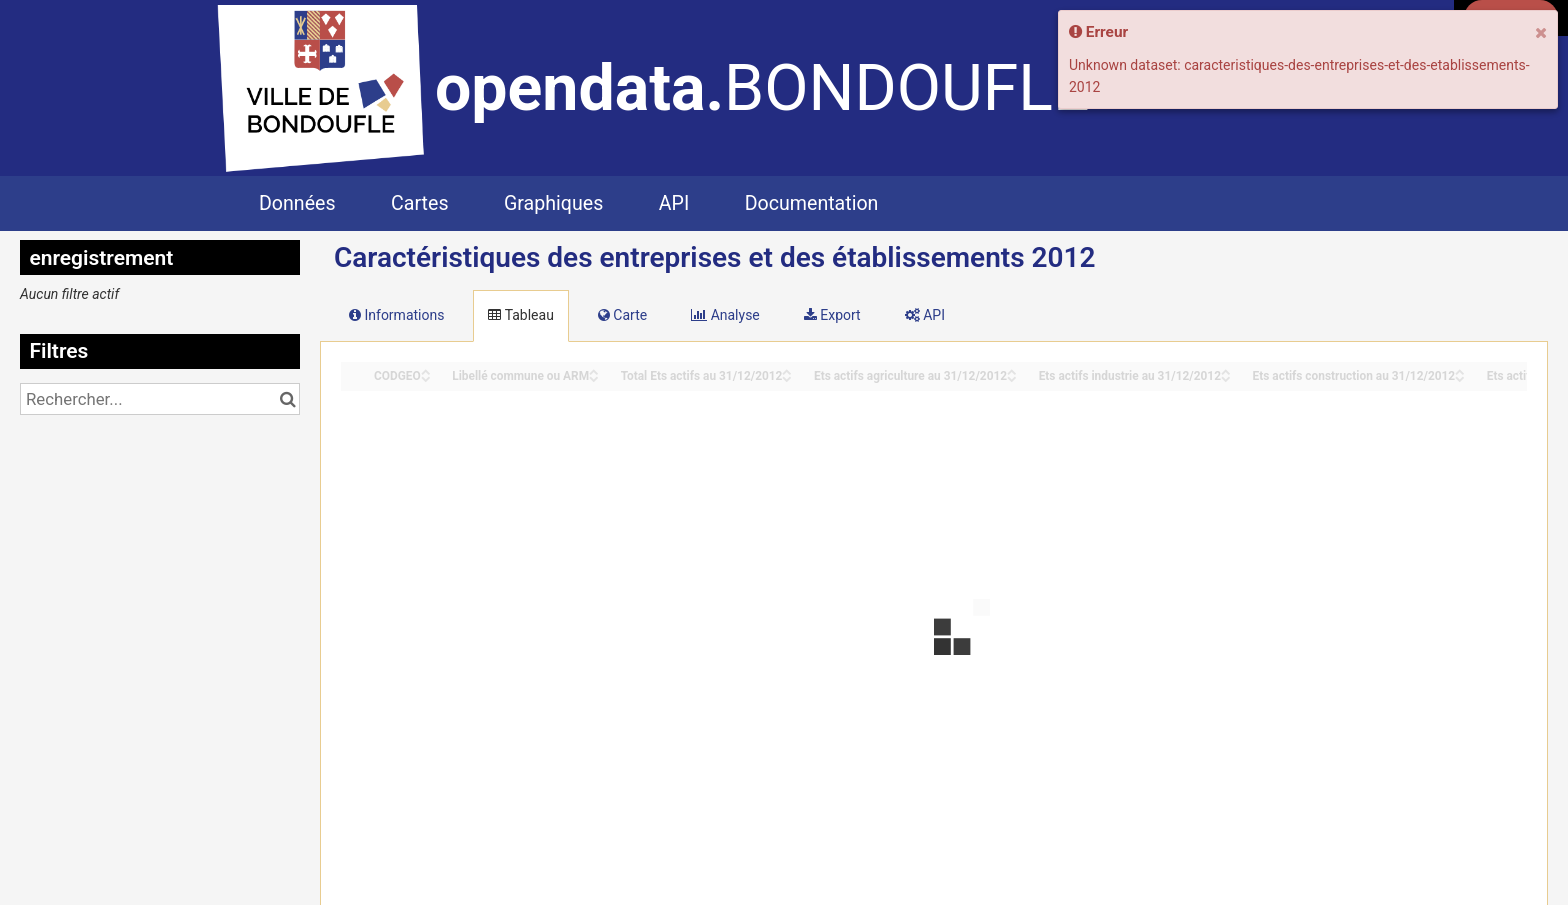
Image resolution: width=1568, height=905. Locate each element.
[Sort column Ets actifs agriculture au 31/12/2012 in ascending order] (1012, 370)
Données (297, 203)
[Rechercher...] (160, 399)
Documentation (812, 203)
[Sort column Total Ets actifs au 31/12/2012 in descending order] (787, 377)
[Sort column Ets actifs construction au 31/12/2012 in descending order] (1460, 377)
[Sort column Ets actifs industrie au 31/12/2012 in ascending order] (1226, 370)
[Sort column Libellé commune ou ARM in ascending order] (594, 370)
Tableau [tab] (520, 315)
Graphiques (553, 203)
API (674, 203)
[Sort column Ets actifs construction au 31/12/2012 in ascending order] (1460, 370)
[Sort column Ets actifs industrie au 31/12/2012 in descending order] (1226, 377)
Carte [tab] (622, 315)
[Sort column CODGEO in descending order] (426, 377)
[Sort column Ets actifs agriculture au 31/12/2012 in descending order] (1012, 377)
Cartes (419, 203)
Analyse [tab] (725, 315)
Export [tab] (832, 315)
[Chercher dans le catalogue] (287, 399)
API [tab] (925, 315)
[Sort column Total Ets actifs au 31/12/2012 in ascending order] (787, 370)
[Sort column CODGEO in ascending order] (426, 370)
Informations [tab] (396, 315)
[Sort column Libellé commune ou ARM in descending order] (594, 377)
